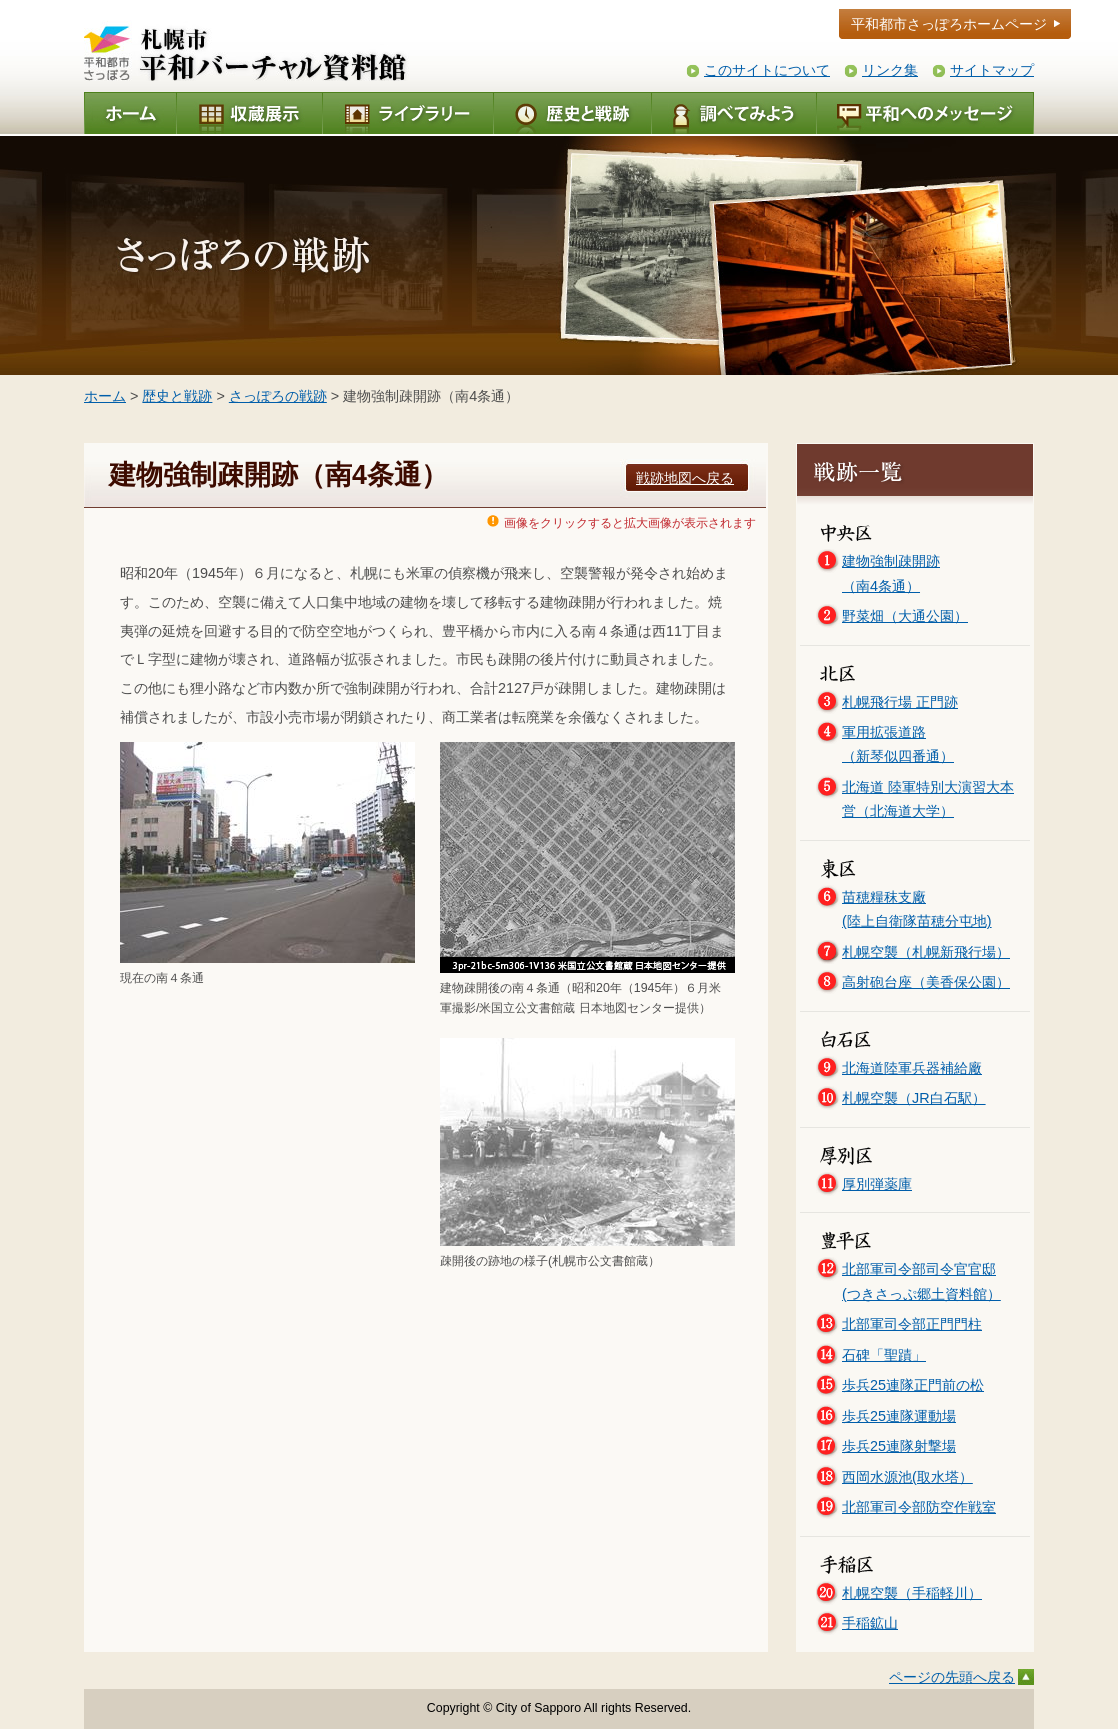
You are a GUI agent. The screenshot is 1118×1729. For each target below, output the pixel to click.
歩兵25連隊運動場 (899, 1416)
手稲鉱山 (870, 1623)
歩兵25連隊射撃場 (899, 1446)
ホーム (105, 396)
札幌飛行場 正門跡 (900, 702)
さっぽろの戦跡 (278, 396)
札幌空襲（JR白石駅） (914, 1098)
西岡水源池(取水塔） (907, 1477)
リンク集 (890, 70)
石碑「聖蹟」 (884, 1355)
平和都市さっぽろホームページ (949, 24)
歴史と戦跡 (177, 396)
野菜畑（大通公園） (905, 616)
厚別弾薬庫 (877, 1184)
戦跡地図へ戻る (685, 478)
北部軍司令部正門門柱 (912, 1324)
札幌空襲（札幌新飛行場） (926, 952)
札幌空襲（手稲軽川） (912, 1593)
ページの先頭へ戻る (952, 1677)
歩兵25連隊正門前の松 (913, 1385)
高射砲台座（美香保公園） (926, 982)
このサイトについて (767, 70)
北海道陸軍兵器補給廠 (912, 1068)
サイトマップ (992, 70)
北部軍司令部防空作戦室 (919, 1507)
